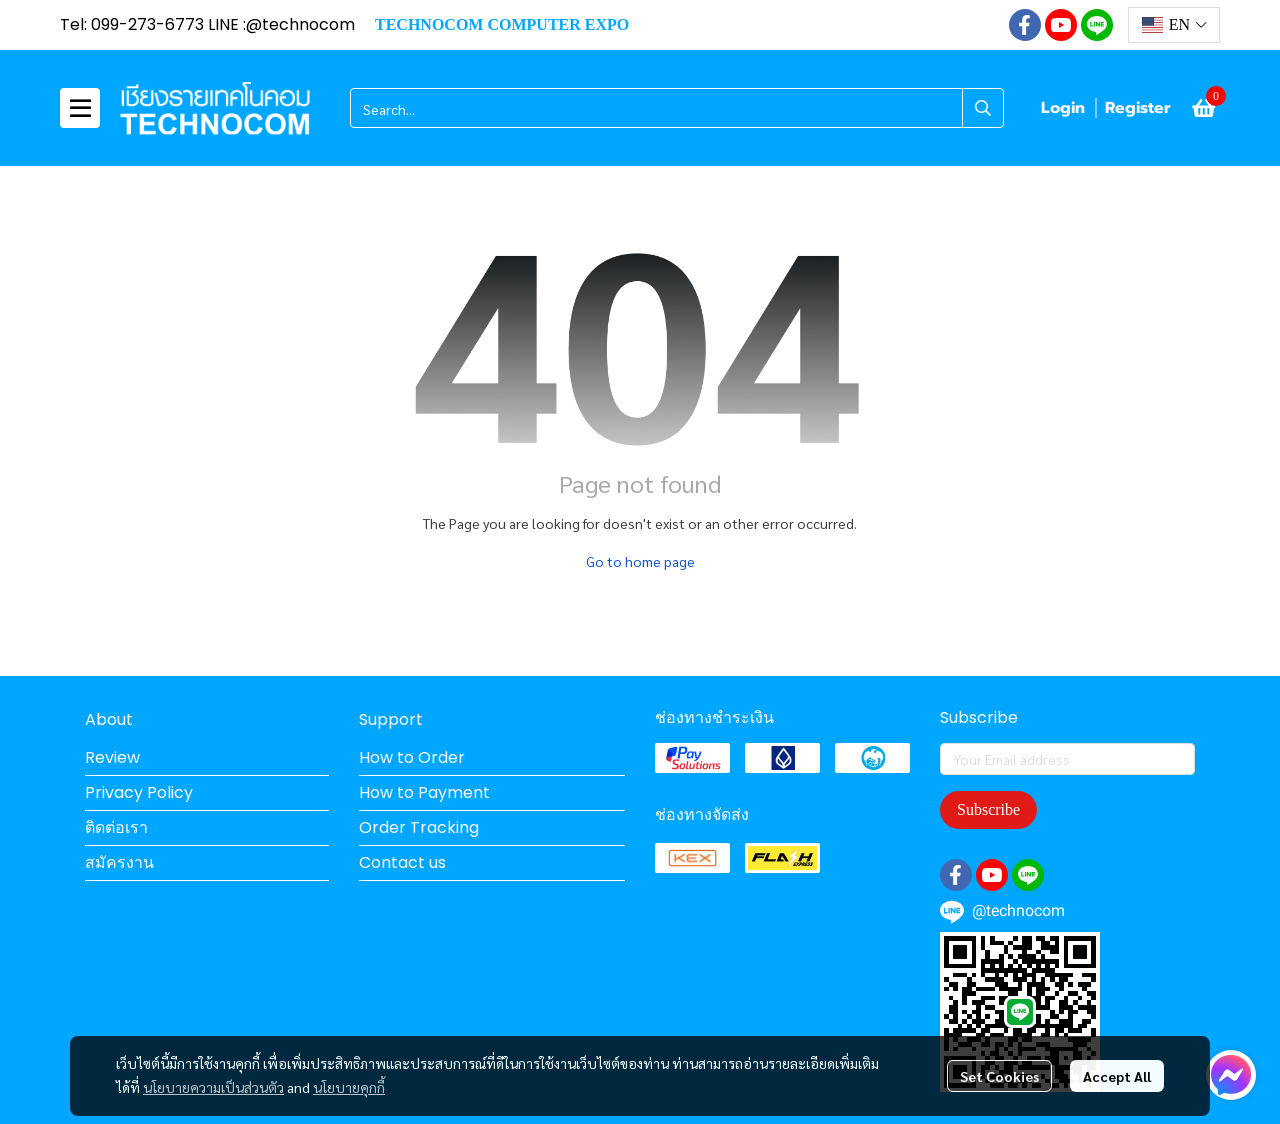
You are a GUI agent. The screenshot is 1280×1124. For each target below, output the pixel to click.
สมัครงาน (119, 862)
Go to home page (640, 561)
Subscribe (988, 809)
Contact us (402, 862)
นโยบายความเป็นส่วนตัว (213, 1087)
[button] (1174, 25)
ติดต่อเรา (116, 827)
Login (1063, 108)
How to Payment (424, 792)
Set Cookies (999, 1076)
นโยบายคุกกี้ (349, 1087)
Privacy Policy (139, 792)
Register (1138, 108)
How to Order (412, 757)
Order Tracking (419, 827)
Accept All (1117, 1076)
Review (112, 757)
